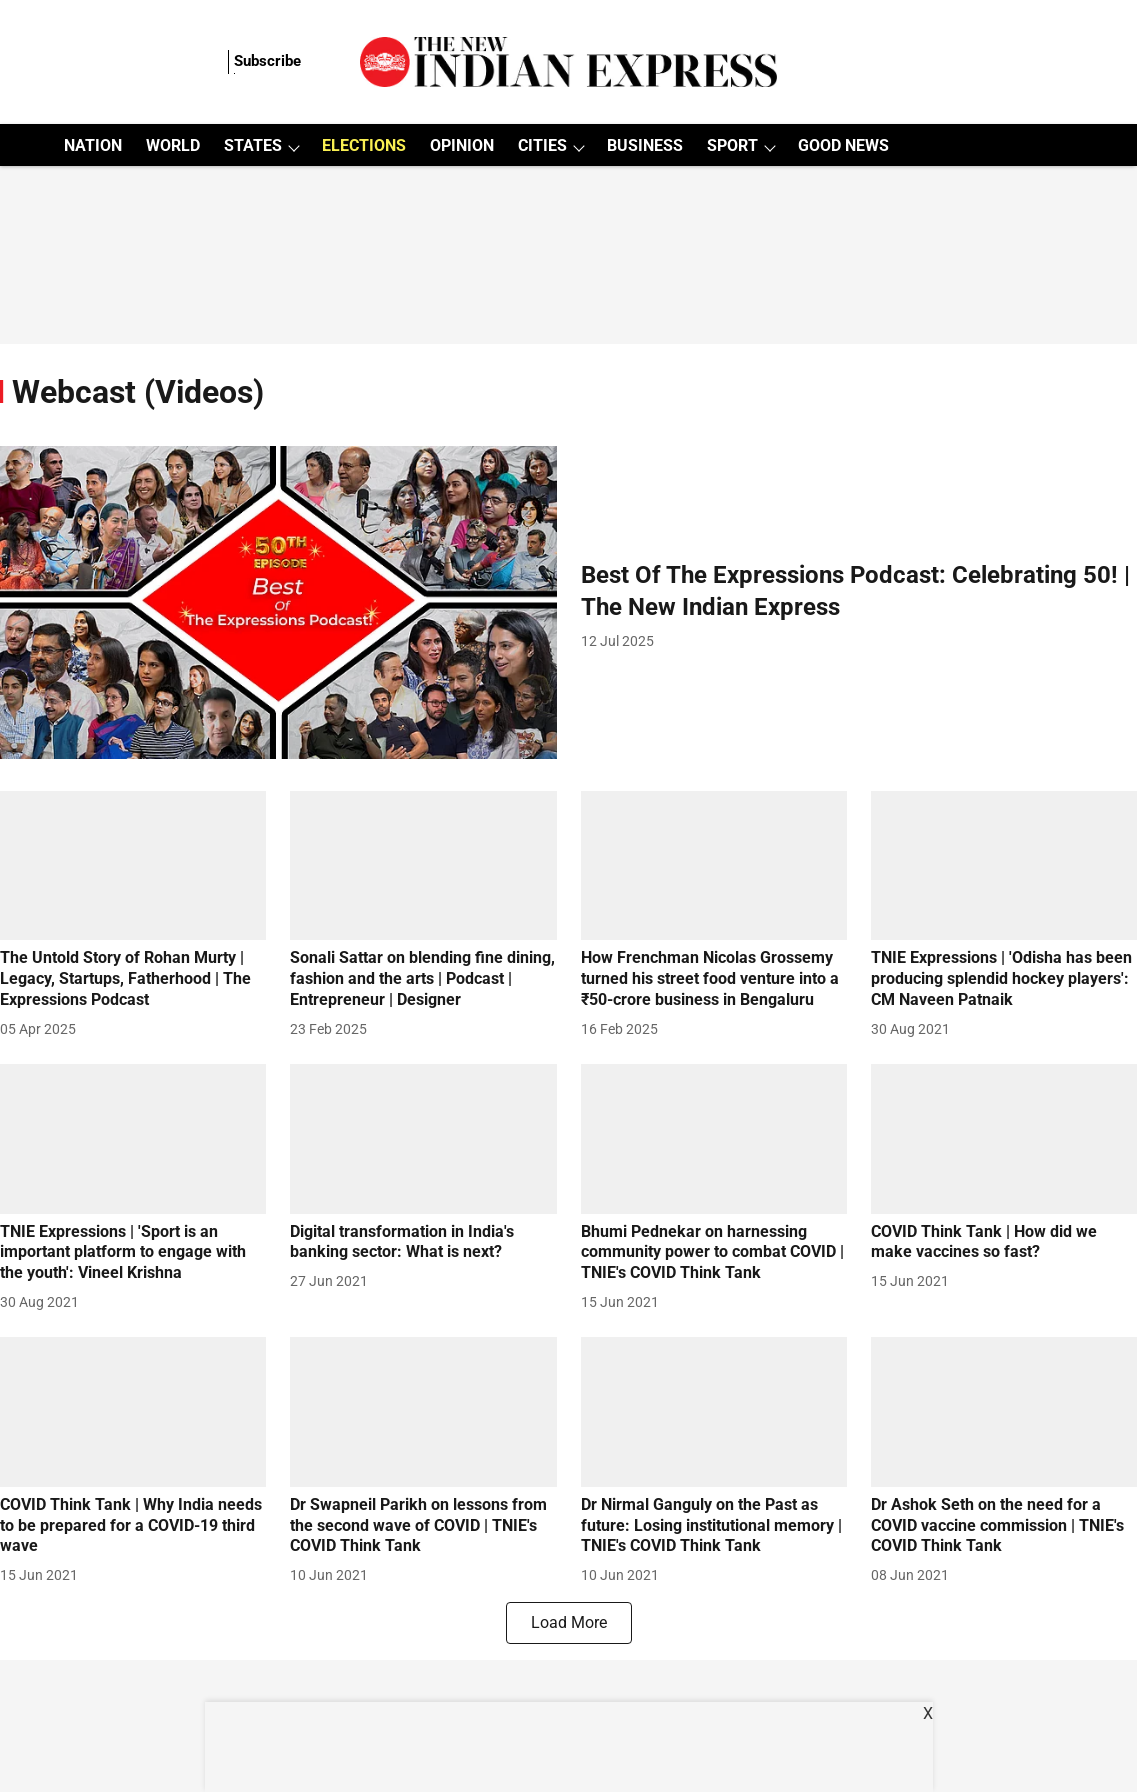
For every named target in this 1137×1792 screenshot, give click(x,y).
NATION (93, 145)
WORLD (173, 145)
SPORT (732, 145)
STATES (253, 145)
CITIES (542, 145)
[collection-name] (138, 391)
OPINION (462, 145)
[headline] (859, 591)
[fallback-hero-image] (278, 602)
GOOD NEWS (843, 145)
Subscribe (267, 61)
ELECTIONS (364, 145)
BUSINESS (645, 145)
